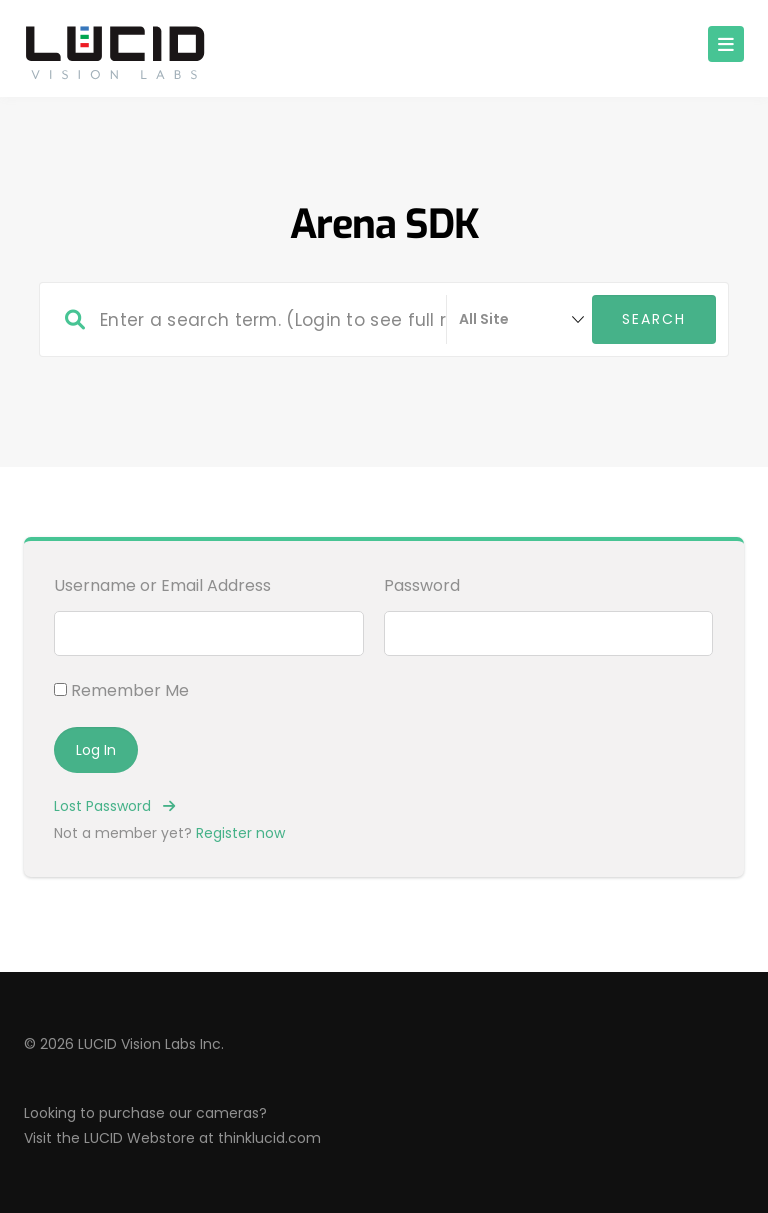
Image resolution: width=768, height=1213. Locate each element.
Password (422, 585)
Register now (240, 833)
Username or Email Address (162, 585)
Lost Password (114, 806)
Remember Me (121, 690)
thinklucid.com (269, 1138)
